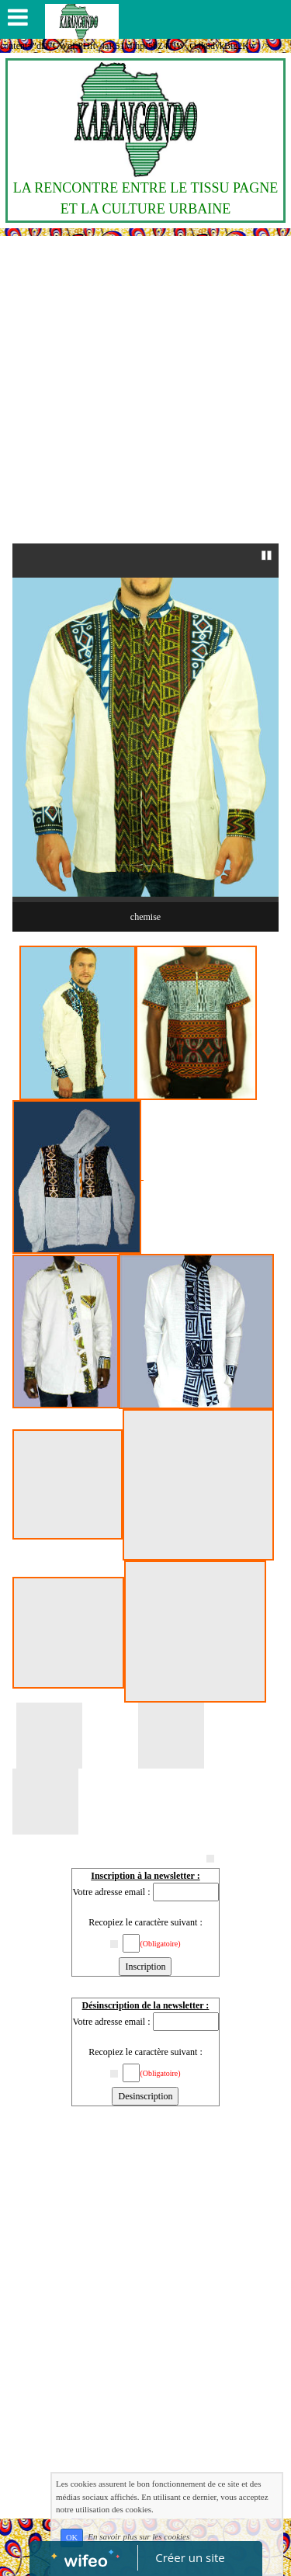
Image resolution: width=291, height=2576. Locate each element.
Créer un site (189, 2557)
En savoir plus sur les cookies (138, 2537)
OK (72, 2537)
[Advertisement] (145, 390)
